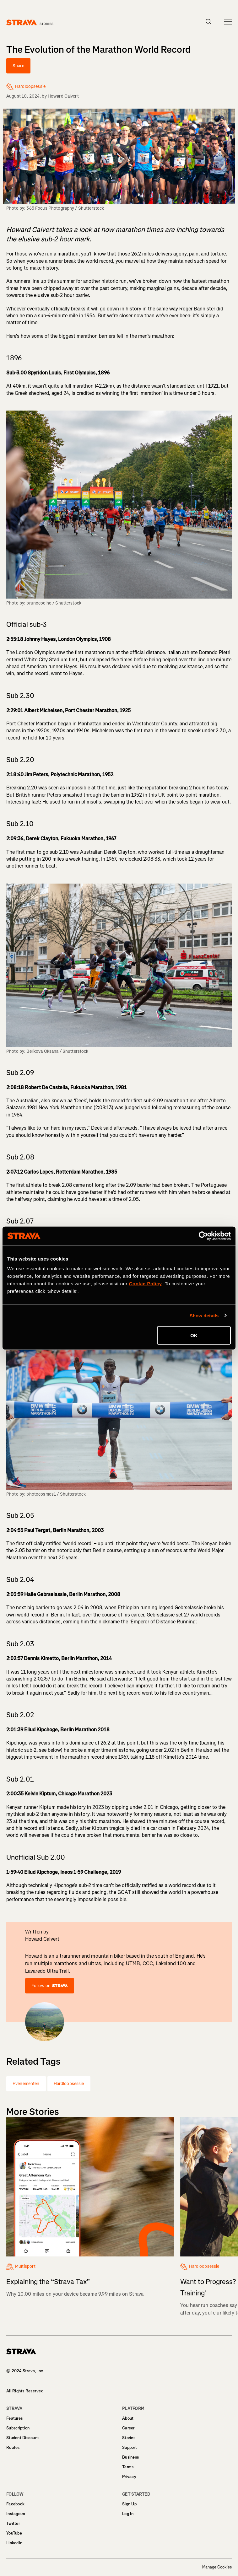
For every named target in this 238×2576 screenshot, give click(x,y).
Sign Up (129, 2504)
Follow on (49, 1986)
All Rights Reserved (24, 2391)
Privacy (129, 2476)
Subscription (18, 2428)
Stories (128, 2437)
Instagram (15, 2513)
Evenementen (26, 2084)
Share (18, 66)
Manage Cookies (217, 2567)
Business (130, 2457)
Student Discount (22, 2437)
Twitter (13, 2523)
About (127, 2418)
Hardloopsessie (69, 2084)
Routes (13, 2447)
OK (193, 1335)
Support (129, 2447)
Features (14, 2418)
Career (128, 2428)
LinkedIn (14, 2543)
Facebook (15, 2504)
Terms (127, 2467)
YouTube (14, 2533)
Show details (204, 1315)
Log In (128, 2513)
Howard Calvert (63, 96)
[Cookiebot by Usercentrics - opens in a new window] (203, 1235)
